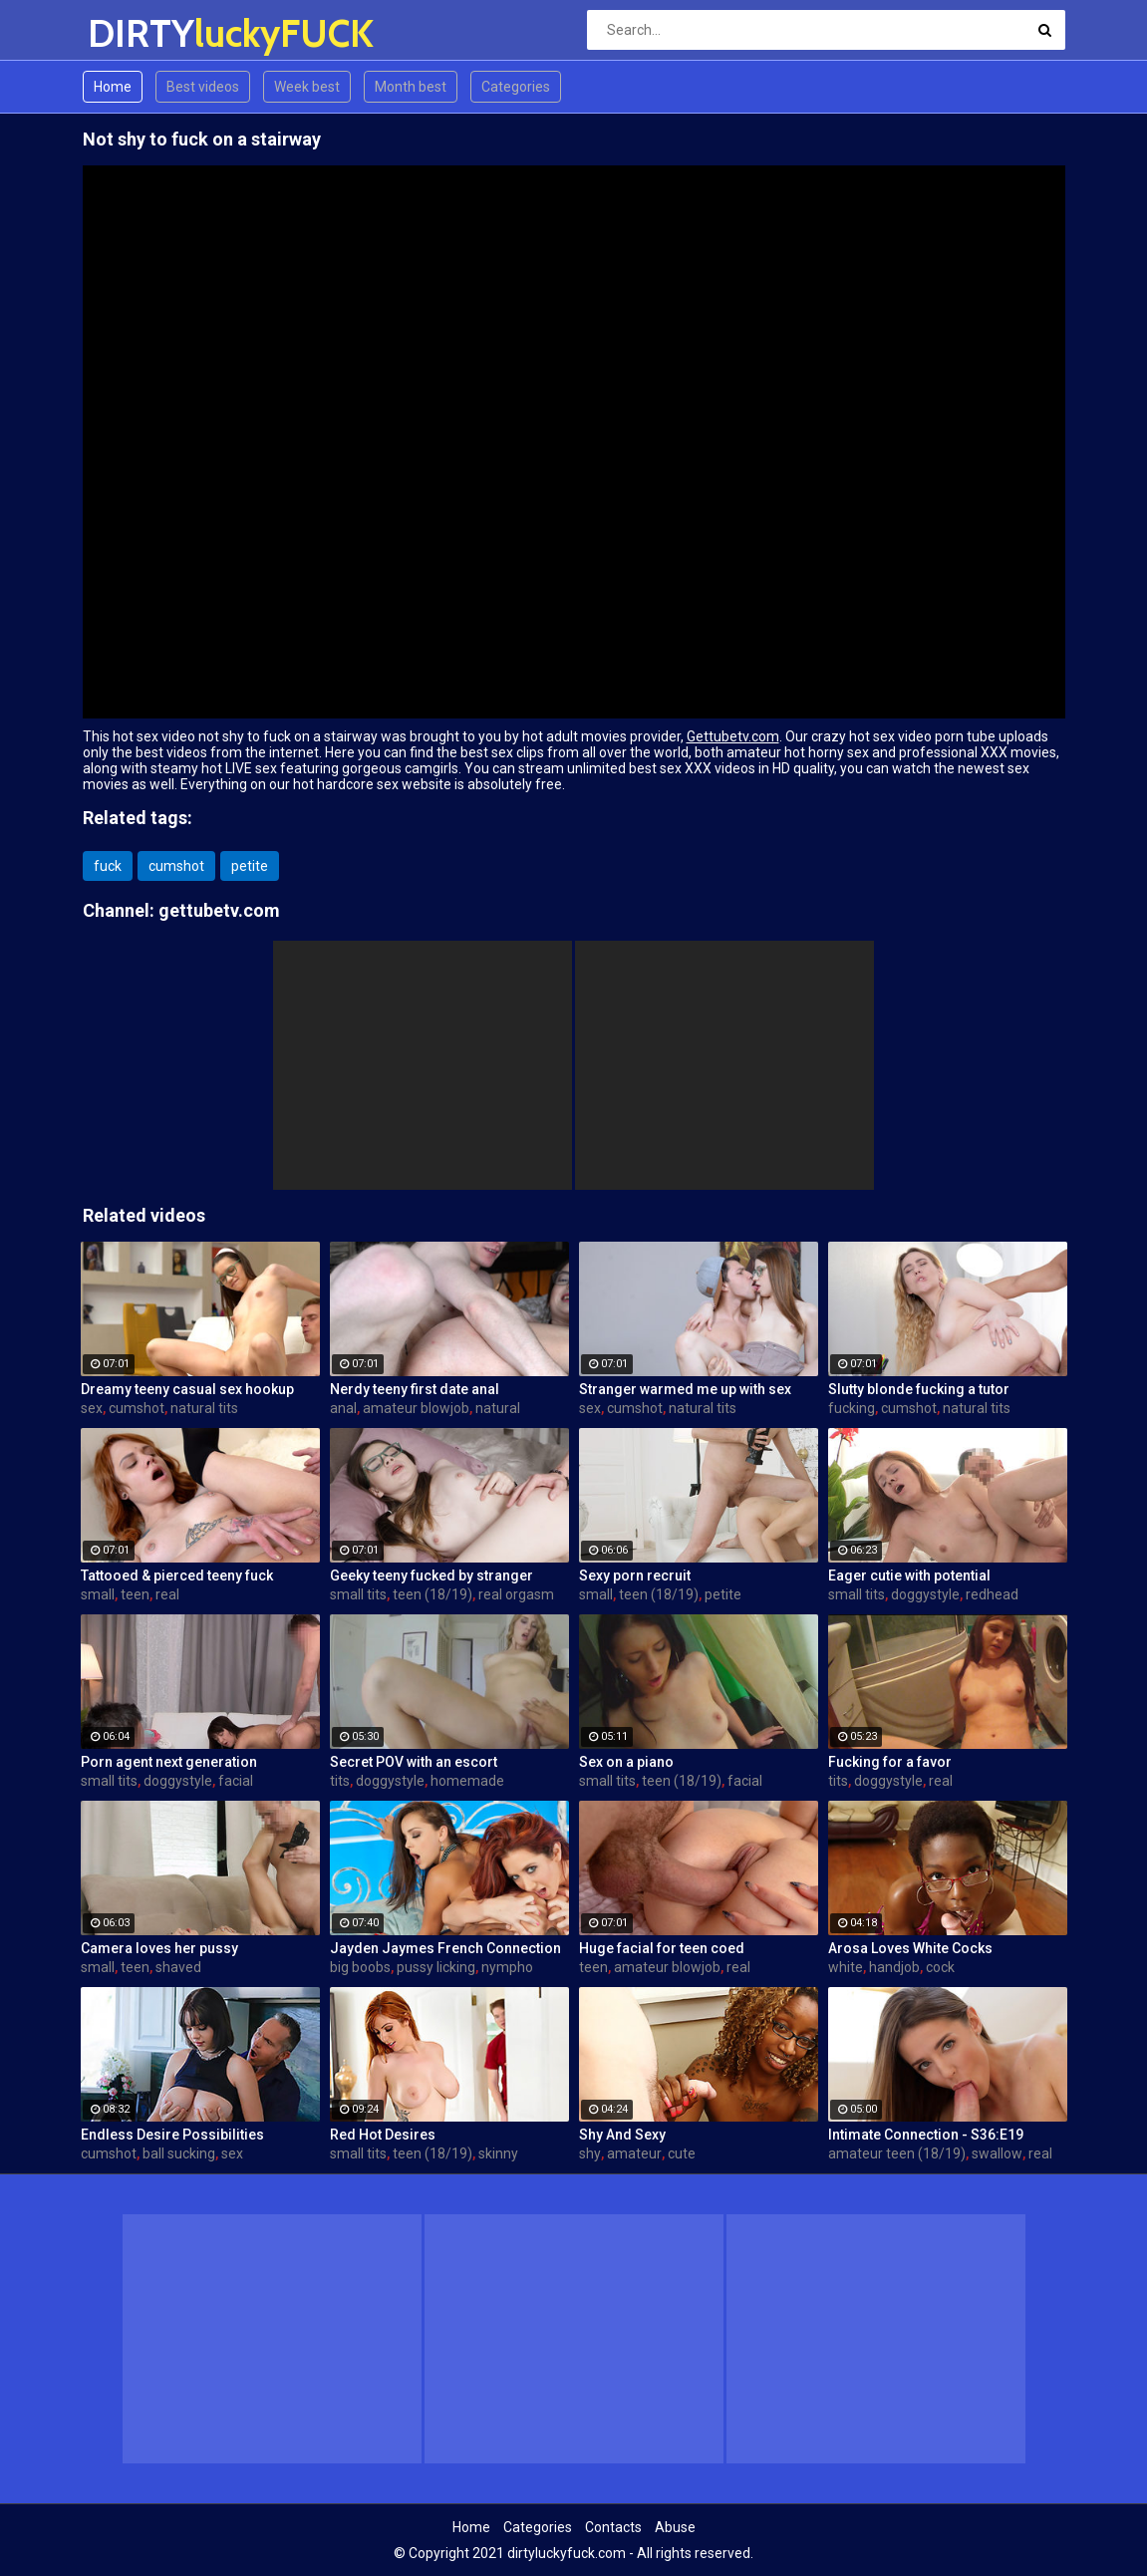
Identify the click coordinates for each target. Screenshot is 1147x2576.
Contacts (613, 2527)
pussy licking (436, 1967)
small (98, 1594)
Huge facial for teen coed (661, 1948)
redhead (992, 1594)
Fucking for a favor (890, 1762)
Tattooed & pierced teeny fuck (177, 1575)
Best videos (202, 87)
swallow (997, 2153)
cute (682, 2153)
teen (135, 1594)
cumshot (176, 866)
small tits (358, 1594)
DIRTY (140, 33)
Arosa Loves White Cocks (910, 1948)
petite (249, 866)
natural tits (204, 1408)
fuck (108, 866)
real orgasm (516, 1594)
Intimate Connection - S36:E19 (925, 2135)
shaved (178, 1967)
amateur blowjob (416, 1408)
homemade (467, 1781)
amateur (634, 2153)
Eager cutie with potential (909, 1575)
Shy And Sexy (622, 2135)
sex (92, 1408)
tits (340, 1781)
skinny (498, 2153)
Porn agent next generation (169, 1762)
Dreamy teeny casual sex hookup (187, 1389)
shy (590, 2153)
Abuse (675, 2527)
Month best (410, 87)
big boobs (360, 1967)
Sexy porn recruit (635, 1575)
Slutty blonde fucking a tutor (918, 1389)
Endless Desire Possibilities (172, 2135)
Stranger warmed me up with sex (685, 1389)
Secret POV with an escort (413, 1762)
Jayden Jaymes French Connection (445, 1948)
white (845, 1967)
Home (113, 87)
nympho (507, 1967)
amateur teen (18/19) (897, 2153)
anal (343, 1408)
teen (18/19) (432, 1594)
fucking (851, 1408)
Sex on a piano (626, 1762)
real (167, 1594)
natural (497, 1408)
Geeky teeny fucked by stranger (431, 1575)
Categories (515, 87)
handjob (894, 1967)
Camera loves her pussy (159, 1948)
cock (940, 1967)
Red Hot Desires (382, 2135)
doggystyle (925, 1594)
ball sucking (179, 2153)
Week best (307, 87)
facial (235, 1781)
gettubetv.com (219, 910)
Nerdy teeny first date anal (414, 1389)
